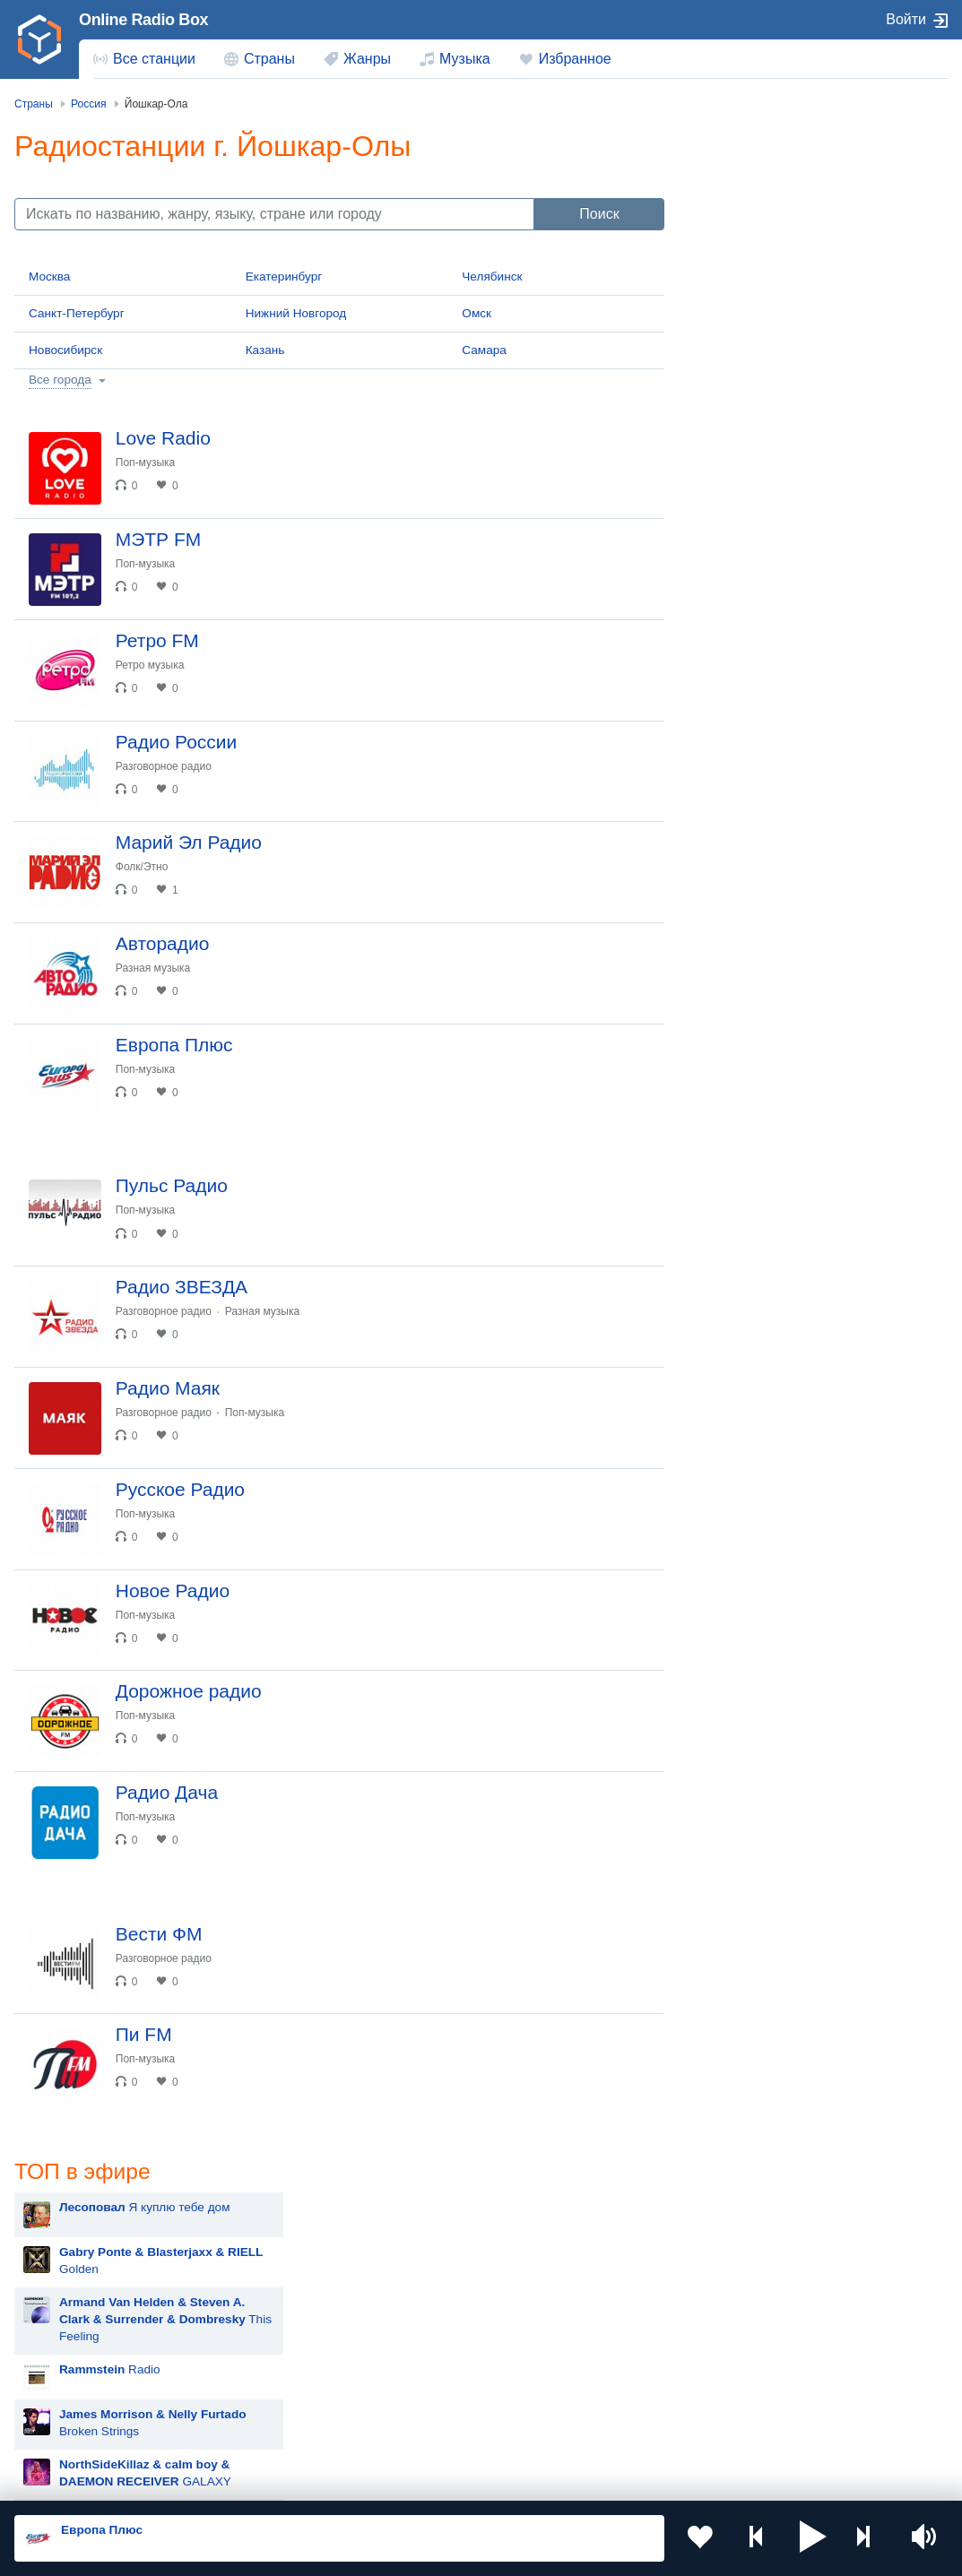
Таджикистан (555, 2310)
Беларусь (72, 2400)
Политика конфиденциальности (411, 2480)
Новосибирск (65, 350)
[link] (39, 39)
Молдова (544, 2280)
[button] (813, 2538)
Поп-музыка (149, 462)
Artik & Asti (753, 1013)
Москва (49, 276)
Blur (734, 789)
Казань (265, 350)
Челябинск (492, 276)
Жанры (367, 58)
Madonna (749, 1192)
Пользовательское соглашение (237, 2480)
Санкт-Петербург (77, 313)
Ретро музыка (153, 672)
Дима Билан (758, 1147)
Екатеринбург (284, 276)
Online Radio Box (143, 20)
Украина (305, 2280)
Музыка (464, 58)
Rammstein (754, 1103)
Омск (476, 313)
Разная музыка (156, 987)
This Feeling (830, 291)
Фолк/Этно (145, 882)
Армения (71, 2340)
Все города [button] (60, 379)
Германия (73, 2430)
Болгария (308, 2340)
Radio (774, 341)
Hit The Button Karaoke (787, 744)
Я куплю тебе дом (809, 179)
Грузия (301, 2400)
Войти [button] (906, 19)
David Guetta (759, 1372)
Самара (484, 350)
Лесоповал (754, 834)
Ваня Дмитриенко (774, 1327)
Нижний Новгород (296, 313)
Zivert (739, 1058)
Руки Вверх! (757, 879)
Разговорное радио (167, 777)
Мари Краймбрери (776, 923)
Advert (755, 486)
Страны (269, 58)
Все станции (154, 58)
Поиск (599, 213)
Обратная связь (546, 2480)
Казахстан (74, 2310)
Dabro (740, 1282)
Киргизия (308, 2310)
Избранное (575, 58)
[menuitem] (144, 59)
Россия (66, 2280)
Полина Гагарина (772, 1237)
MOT (737, 968)
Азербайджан (557, 2400)
